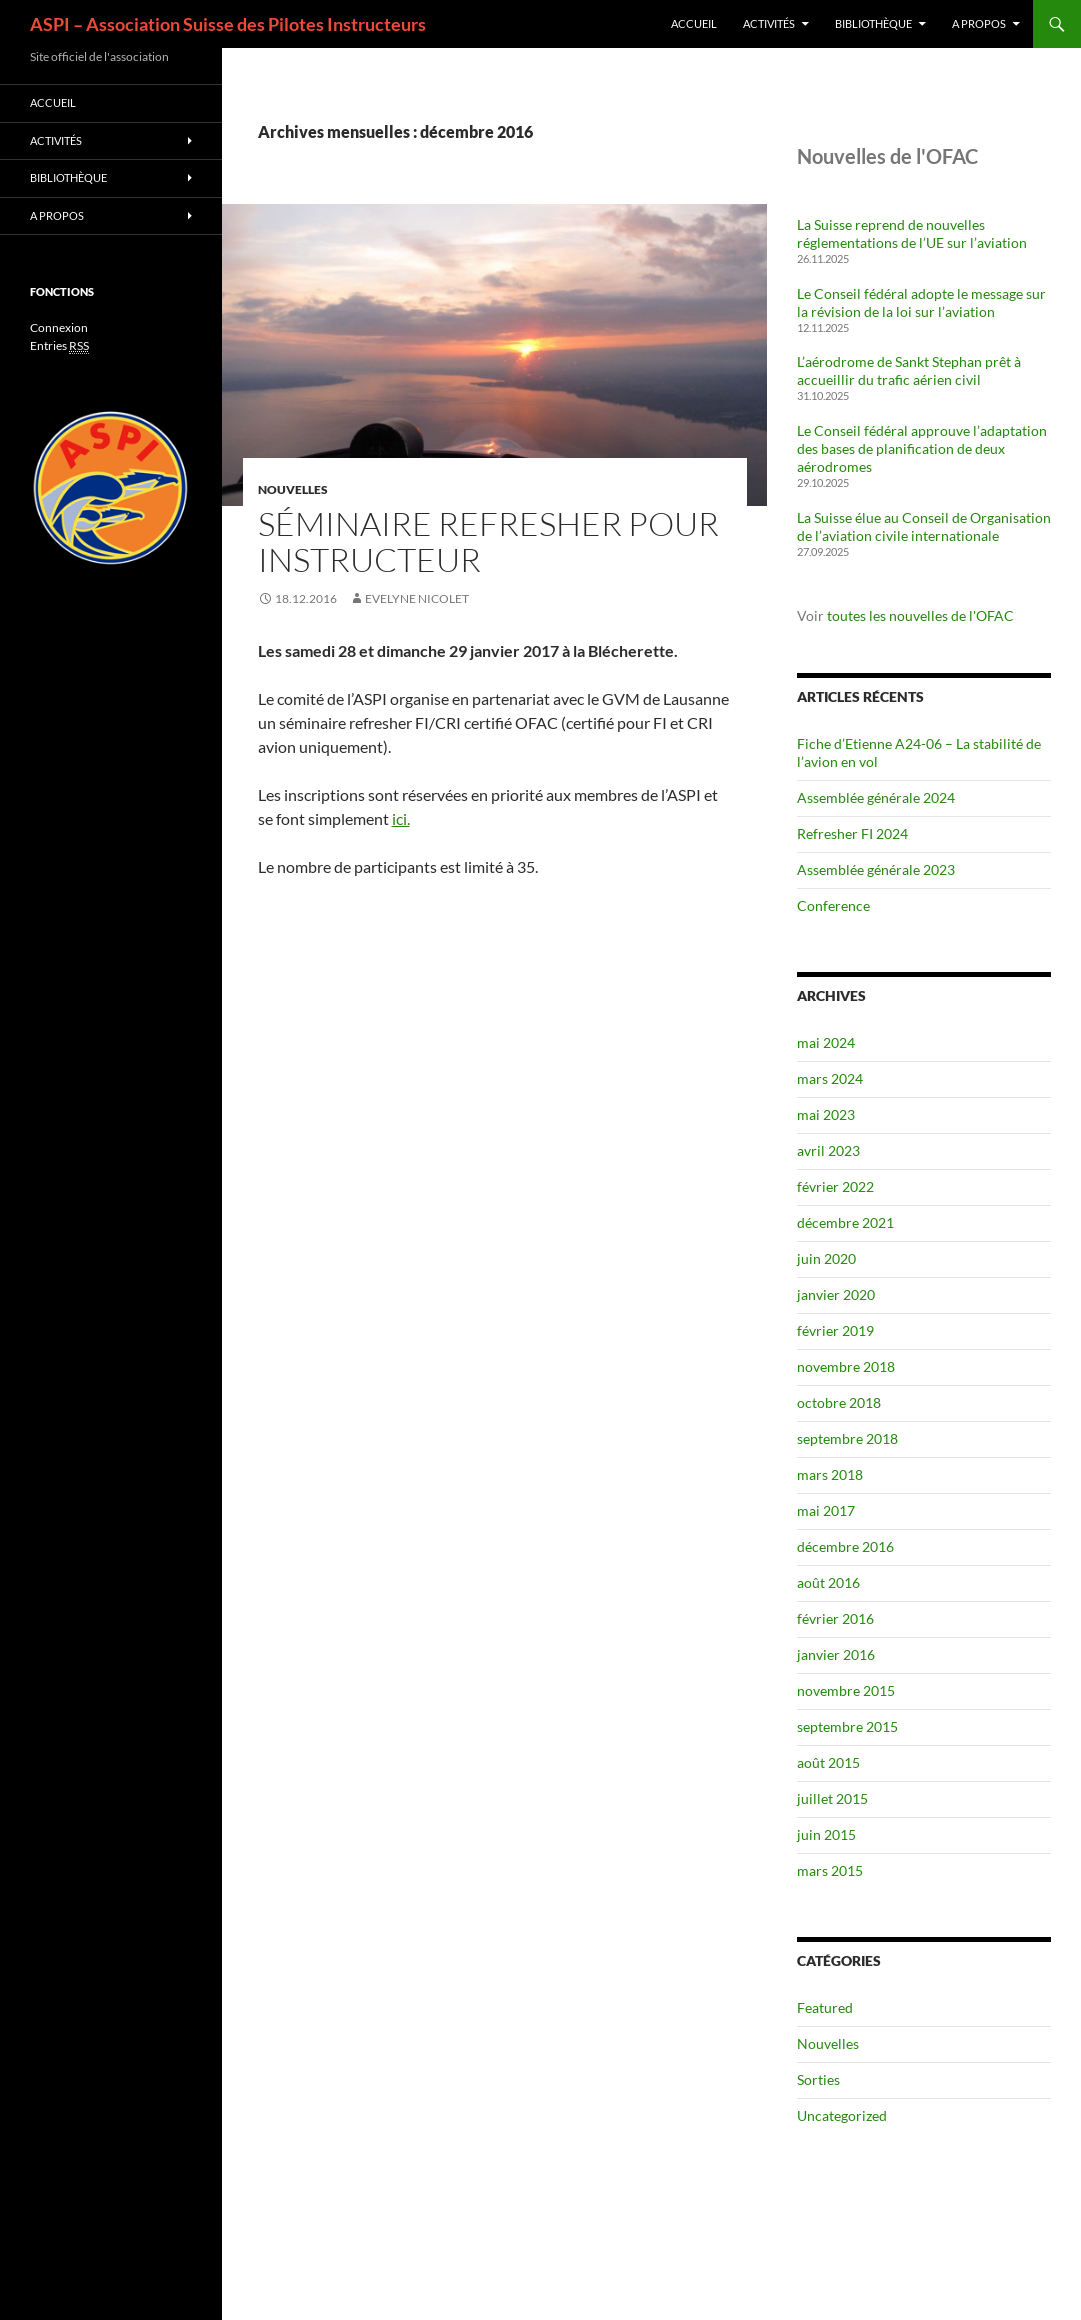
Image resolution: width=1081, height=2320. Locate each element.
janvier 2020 (836, 1294)
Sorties (818, 2079)
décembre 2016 (845, 1546)
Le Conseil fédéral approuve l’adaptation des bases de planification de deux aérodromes (922, 448)
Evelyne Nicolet (417, 598)
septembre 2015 (847, 1726)
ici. (401, 818)
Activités (769, 23)
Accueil (694, 23)
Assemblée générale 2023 (876, 869)
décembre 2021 (845, 1222)
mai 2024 (826, 1042)
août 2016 (828, 1582)
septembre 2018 (847, 1438)
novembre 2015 (846, 1690)
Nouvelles (293, 489)
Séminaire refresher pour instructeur (488, 541)
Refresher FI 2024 (852, 833)
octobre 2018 (839, 1402)
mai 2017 (826, 1510)
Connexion (59, 327)
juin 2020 (826, 1258)
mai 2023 (826, 1114)
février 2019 (835, 1330)
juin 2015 (826, 1834)
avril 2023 (828, 1150)
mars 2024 (830, 1078)
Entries (59, 346)
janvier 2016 (836, 1654)
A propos (979, 23)
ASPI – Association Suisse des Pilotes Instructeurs (228, 24)
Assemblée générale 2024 (876, 797)
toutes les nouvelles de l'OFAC (920, 615)
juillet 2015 (832, 1798)
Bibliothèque (873, 23)
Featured (825, 2007)
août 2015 (828, 1762)
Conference (833, 905)
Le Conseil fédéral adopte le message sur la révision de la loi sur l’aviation (921, 302)
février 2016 (835, 1618)
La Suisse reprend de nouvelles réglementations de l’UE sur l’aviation (912, 233)
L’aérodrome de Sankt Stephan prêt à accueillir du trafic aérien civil (909, 370)
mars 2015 (830, 1870)
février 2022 (835, 1186)
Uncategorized (842, 2115)
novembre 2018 (846, 1366)
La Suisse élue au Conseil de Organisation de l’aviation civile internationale (924, 526)
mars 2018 (830, 1474)
